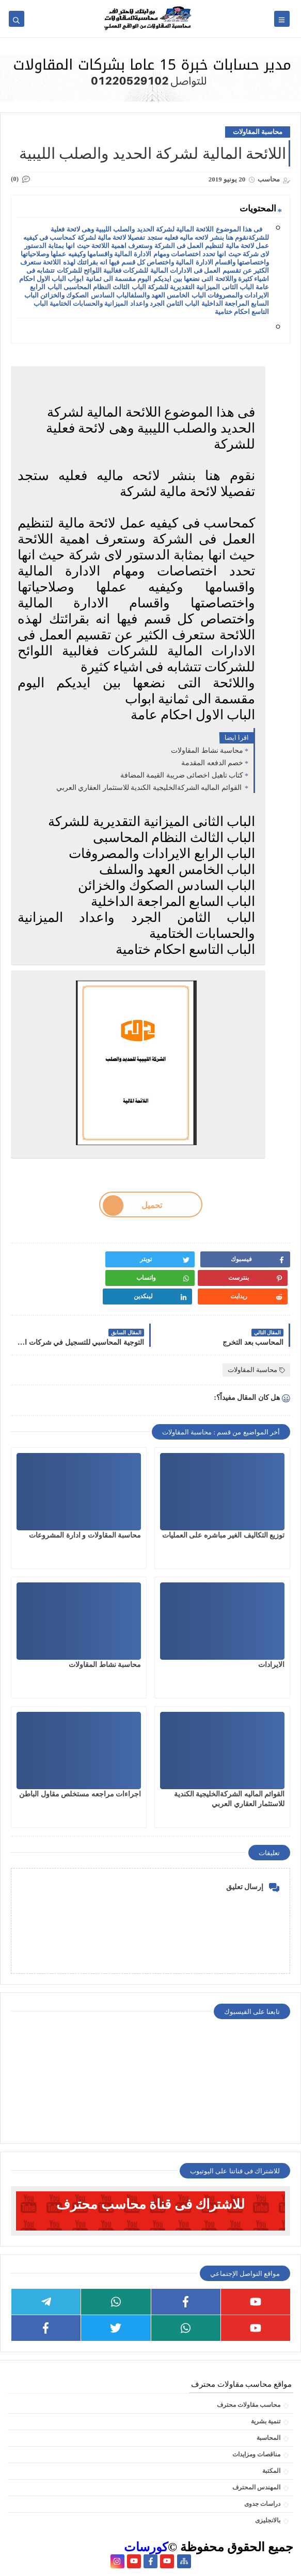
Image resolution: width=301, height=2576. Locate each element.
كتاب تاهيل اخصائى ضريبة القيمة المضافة (182, 775)
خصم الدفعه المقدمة (212, 763)
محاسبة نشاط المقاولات (207, 750)
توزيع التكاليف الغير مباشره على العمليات (223, 1535)
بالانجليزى (267, 2520)
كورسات (146, 2547)
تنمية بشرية (265, 2421)
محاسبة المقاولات (257, 132)
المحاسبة (268, 2437)
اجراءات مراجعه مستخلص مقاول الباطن (80, 1794)
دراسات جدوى (262, 2503)
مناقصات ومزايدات (256, 2454)
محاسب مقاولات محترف (248, 2404)
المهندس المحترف (256, 2487)
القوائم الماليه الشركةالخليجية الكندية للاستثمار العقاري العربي (150, 787)
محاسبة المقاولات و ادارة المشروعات (85, 1535)
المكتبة (271, 2470)
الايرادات (271, 1665)
